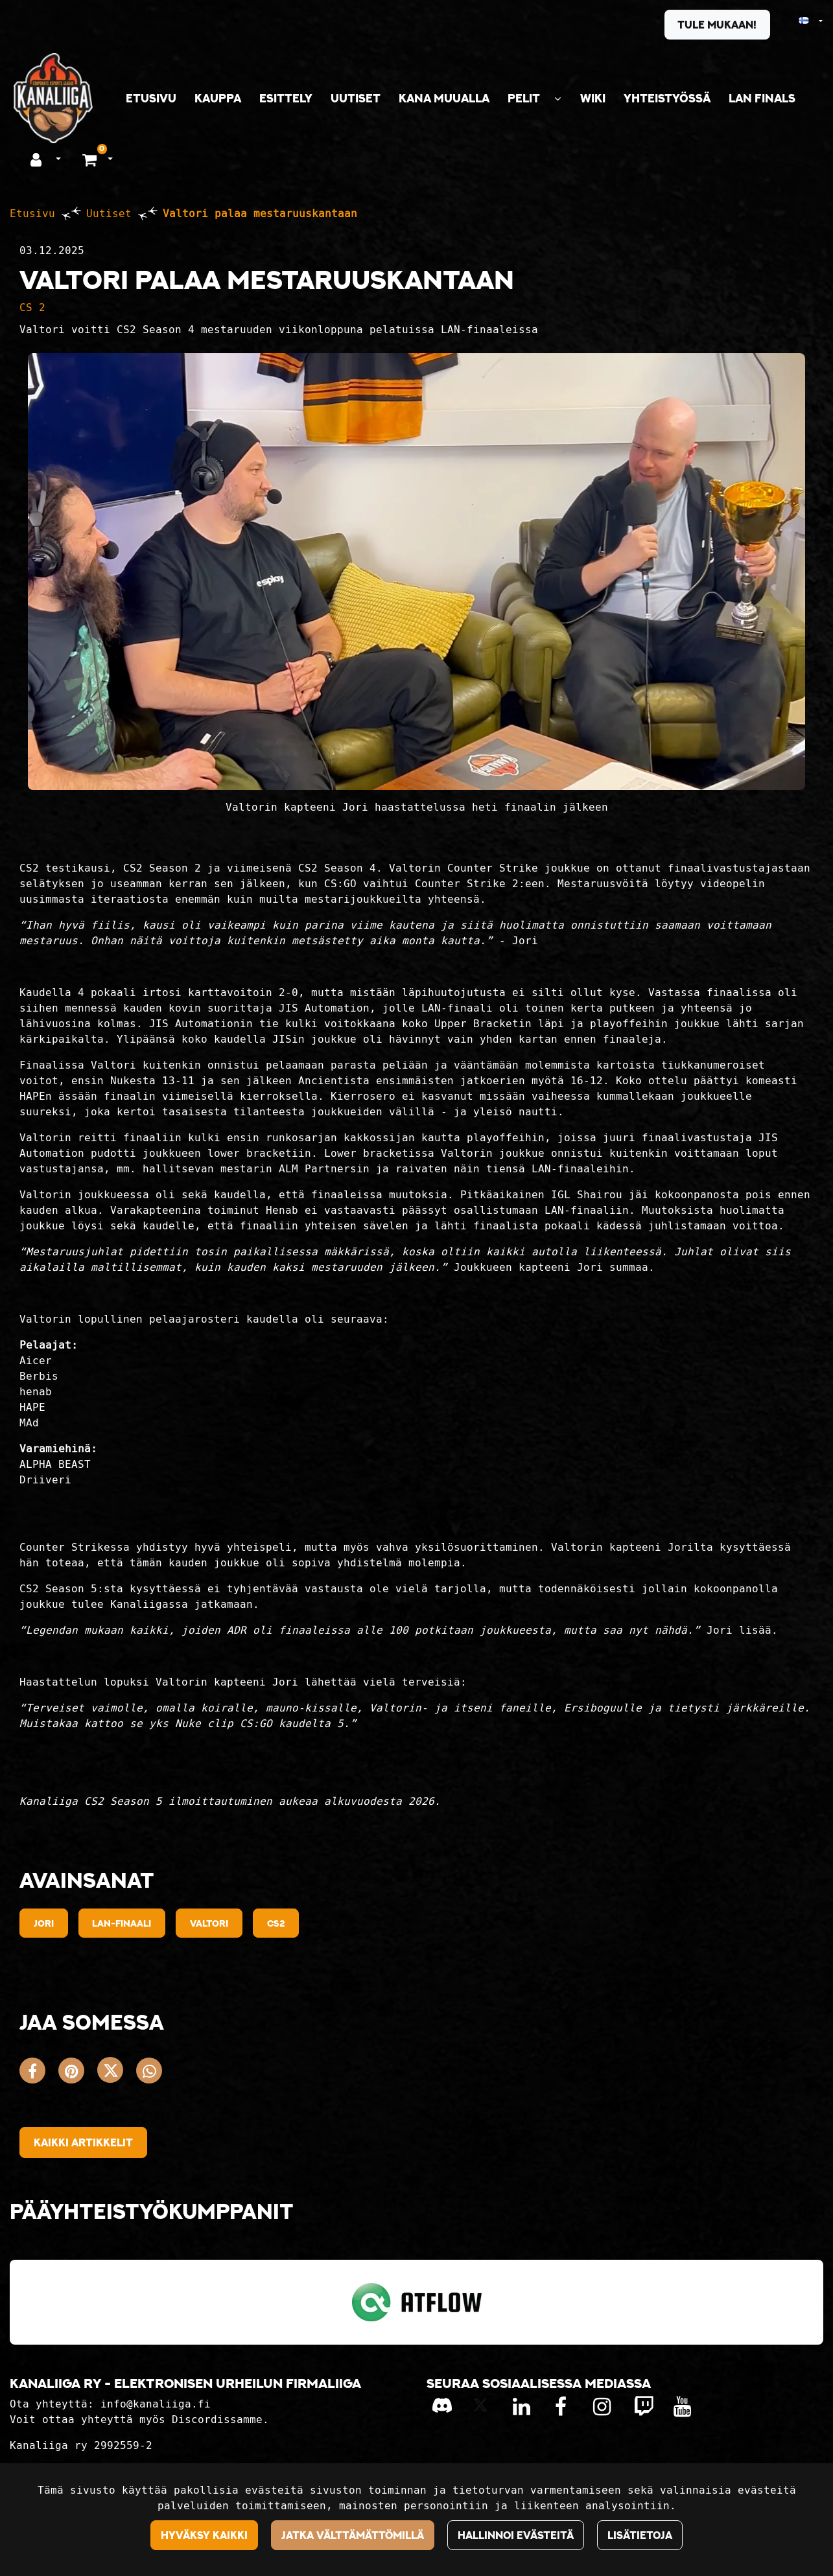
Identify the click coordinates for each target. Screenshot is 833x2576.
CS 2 (32, 307)
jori (44, 1923)
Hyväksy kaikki (204, 2535)
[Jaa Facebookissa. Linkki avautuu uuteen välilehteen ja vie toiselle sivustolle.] (38, 2073)
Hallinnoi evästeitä (516, 2535)
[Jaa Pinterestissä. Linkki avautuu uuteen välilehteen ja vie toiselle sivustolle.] (77, 2073)
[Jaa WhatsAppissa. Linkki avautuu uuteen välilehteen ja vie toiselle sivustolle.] (152, 2073)
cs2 (276, 1923)
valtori (209, 1923)
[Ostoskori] (91, 158)
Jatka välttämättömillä (352, 2535)
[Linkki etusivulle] (53, 98)
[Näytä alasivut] (557, 99)
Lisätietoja (639, 2535)
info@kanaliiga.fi (155, 2404)
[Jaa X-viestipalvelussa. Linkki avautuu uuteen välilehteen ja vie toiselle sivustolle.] (116, 2073)
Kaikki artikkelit (83, 2142)
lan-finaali (121, 1923)
